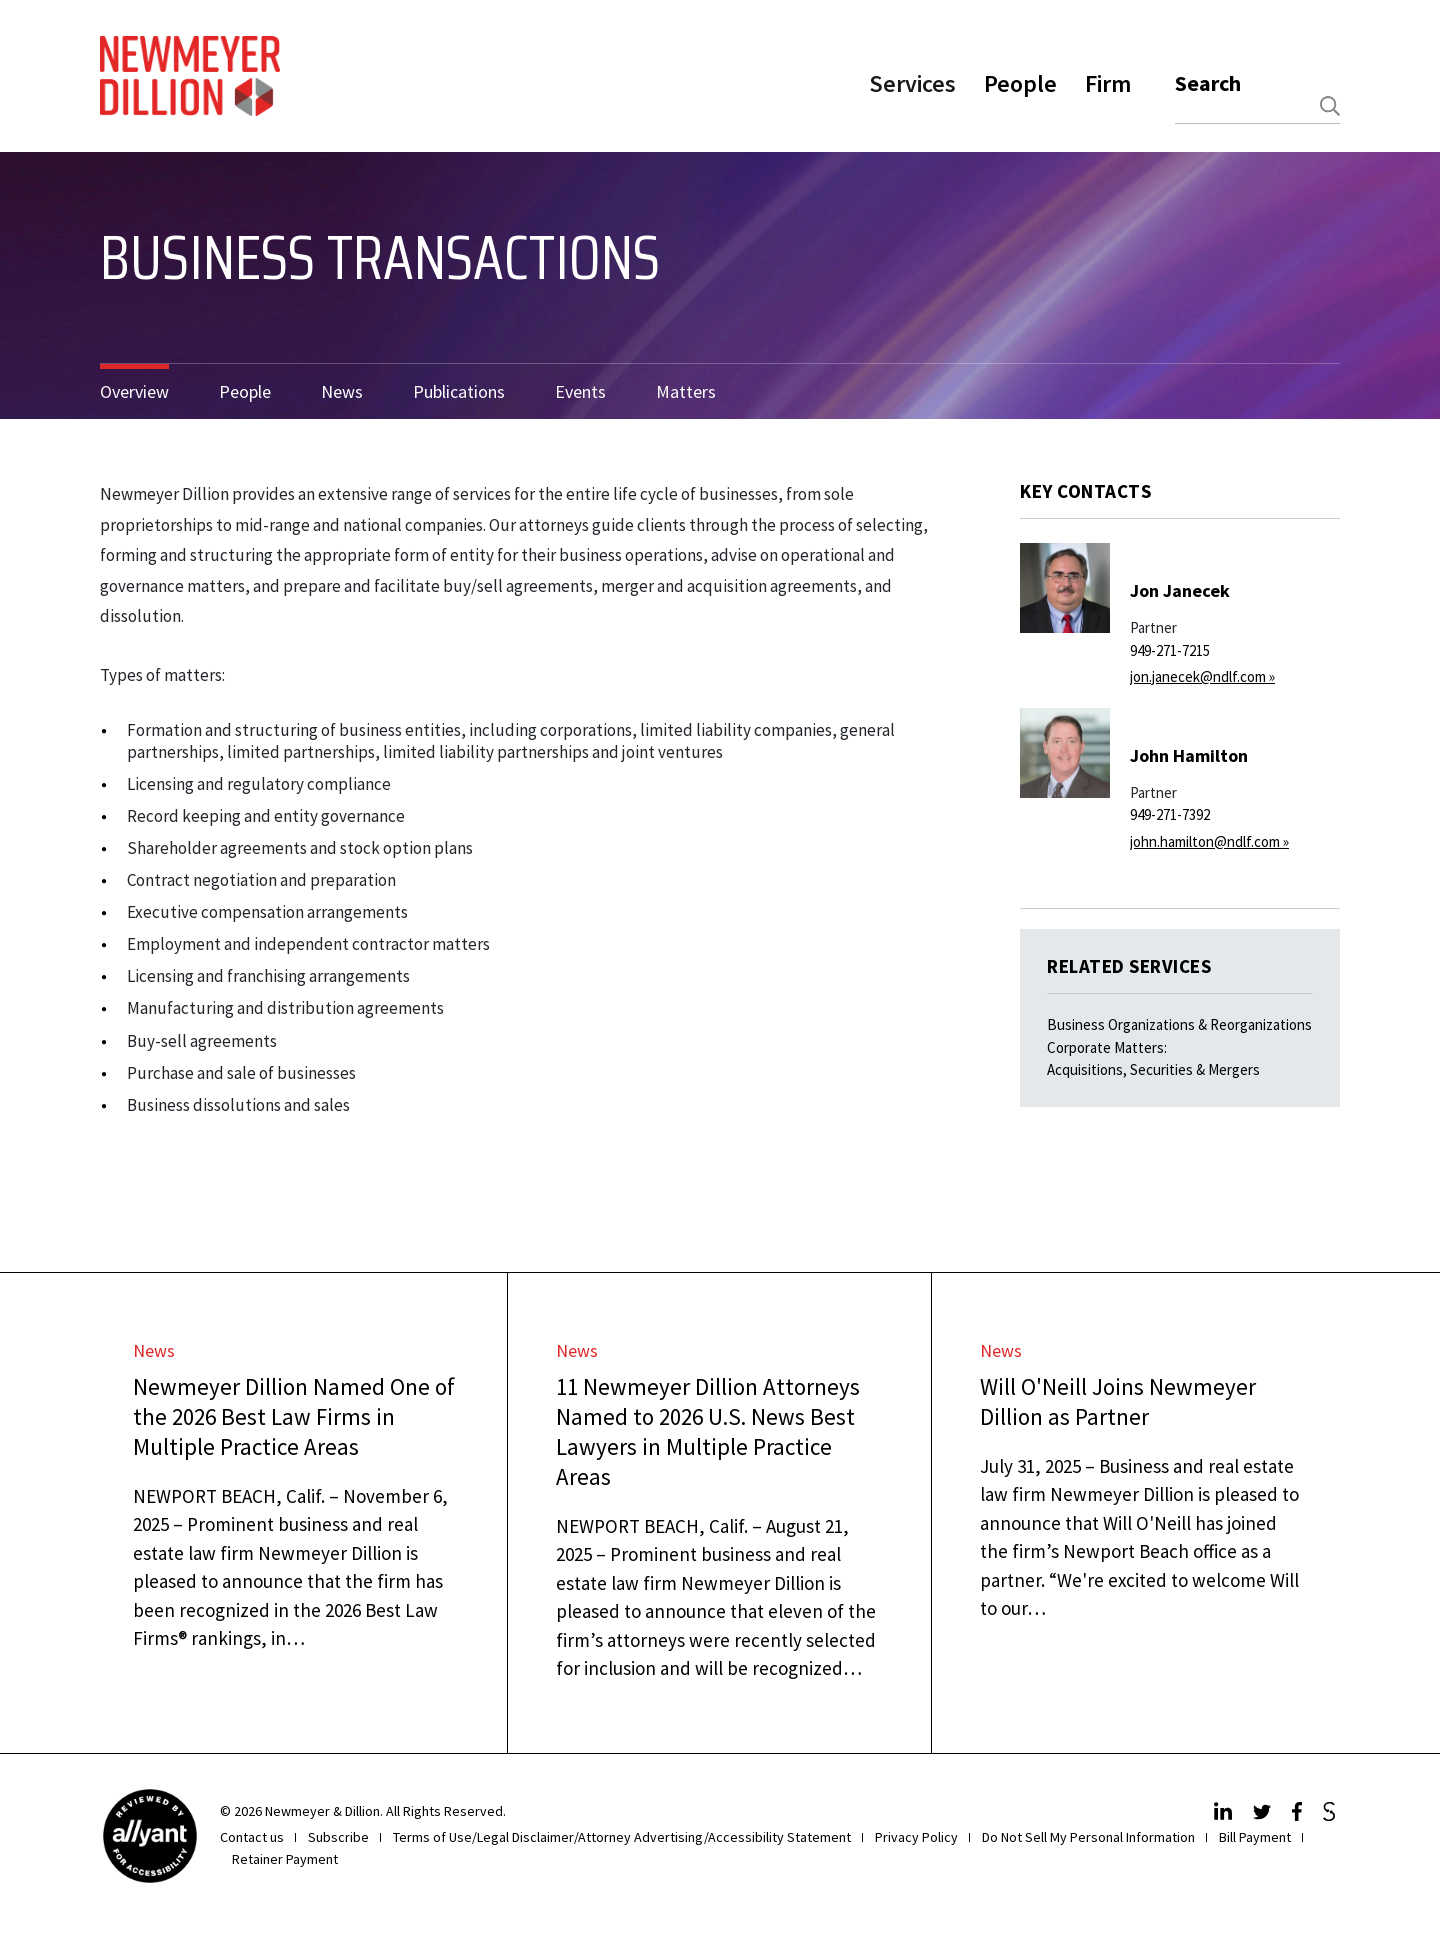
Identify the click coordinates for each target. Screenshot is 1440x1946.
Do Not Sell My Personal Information (1088, 1837)
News (342, 391)
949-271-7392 (1170, 814)
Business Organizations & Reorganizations (1179, 1024)
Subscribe (338, 1837)
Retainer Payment (285, 1859)
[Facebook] (1299, 1815)
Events (580, 391)
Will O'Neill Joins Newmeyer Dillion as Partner (1118, 1401)
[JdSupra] (1331, 1815)
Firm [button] (1108, 83)
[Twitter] (1264, 1815)
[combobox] (1257, 106)
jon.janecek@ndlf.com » (1202, 676)
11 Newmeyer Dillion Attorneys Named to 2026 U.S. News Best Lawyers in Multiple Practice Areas (708, 1431)
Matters (686, 391)
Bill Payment (1255, 1837)
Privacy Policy (916, 1837)
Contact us (252, 1837)
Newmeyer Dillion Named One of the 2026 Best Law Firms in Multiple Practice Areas (294, 1416)
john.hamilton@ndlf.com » (1209, 841)
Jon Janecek (1180, 590)
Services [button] (912, 83)
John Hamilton (1189, 755)
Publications (459, 391)
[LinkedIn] (1225, 1815)
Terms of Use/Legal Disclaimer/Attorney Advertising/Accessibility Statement (622, 1837)
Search (1208, 83)
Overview (134, 391)
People (245, 391)
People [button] (1020, 83)
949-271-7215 (1170, 650)
